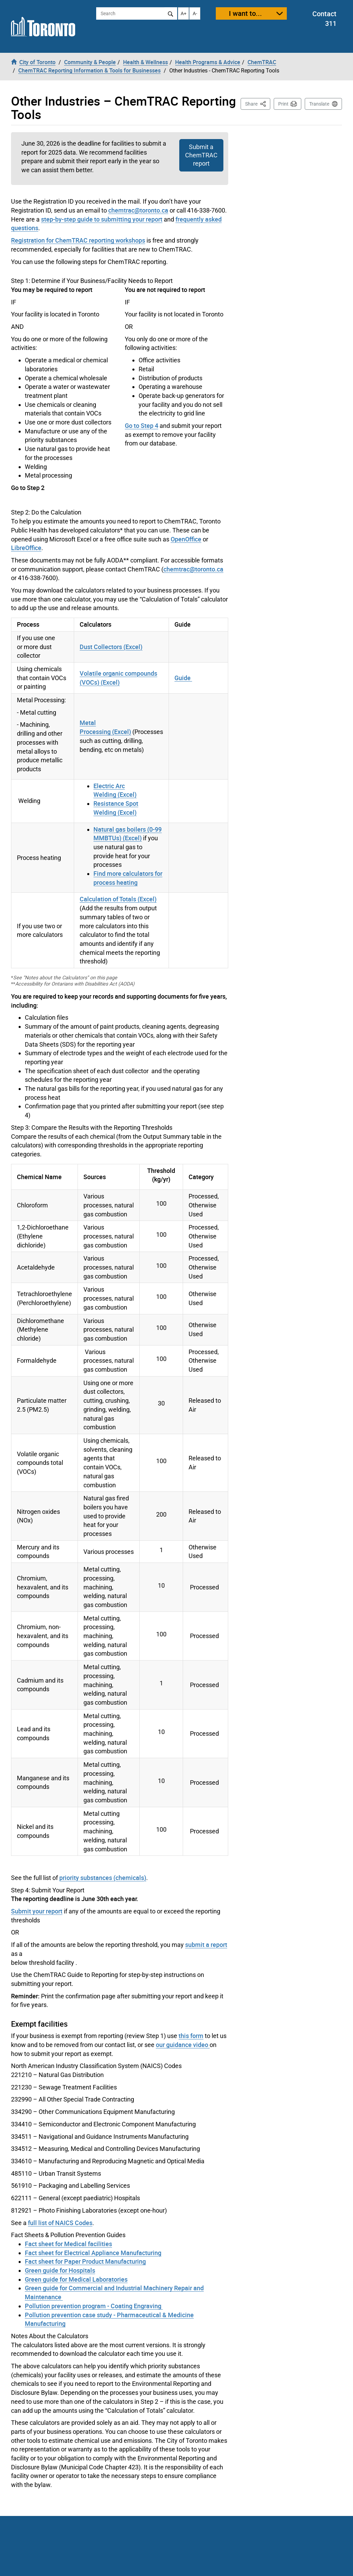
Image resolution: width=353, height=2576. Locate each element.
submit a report (206, 1944)
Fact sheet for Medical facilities (68, 2244)
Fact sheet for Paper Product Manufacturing (85, 2261)
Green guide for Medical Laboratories (76, 2279)
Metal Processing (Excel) (105, 727)
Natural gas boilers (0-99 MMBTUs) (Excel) (127, 833)
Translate (319, 104)
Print (283, 104)
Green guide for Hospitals (60, 2270)
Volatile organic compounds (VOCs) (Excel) (118, 677)
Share (257, 103)
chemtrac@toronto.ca (138, 210)
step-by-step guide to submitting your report (101, 219)
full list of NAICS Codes (60, 2223)
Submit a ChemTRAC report (201, 155)
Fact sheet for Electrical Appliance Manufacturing (93, 2253)
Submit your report (36, 1911)
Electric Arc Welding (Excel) (115, 790)
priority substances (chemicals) (102, 1877)
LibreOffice (26, 547)
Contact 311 (324, 18)
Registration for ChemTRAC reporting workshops (78, 240)
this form (191, 2035)
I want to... (245, 13)
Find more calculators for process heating (127, 878)
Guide (183, 678)
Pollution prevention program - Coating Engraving (94, 2306)
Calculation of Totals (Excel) (118, 899)
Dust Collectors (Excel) (111, 647)
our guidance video (183, 2044)
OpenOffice (186, 539)
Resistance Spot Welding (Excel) (115, 807)
